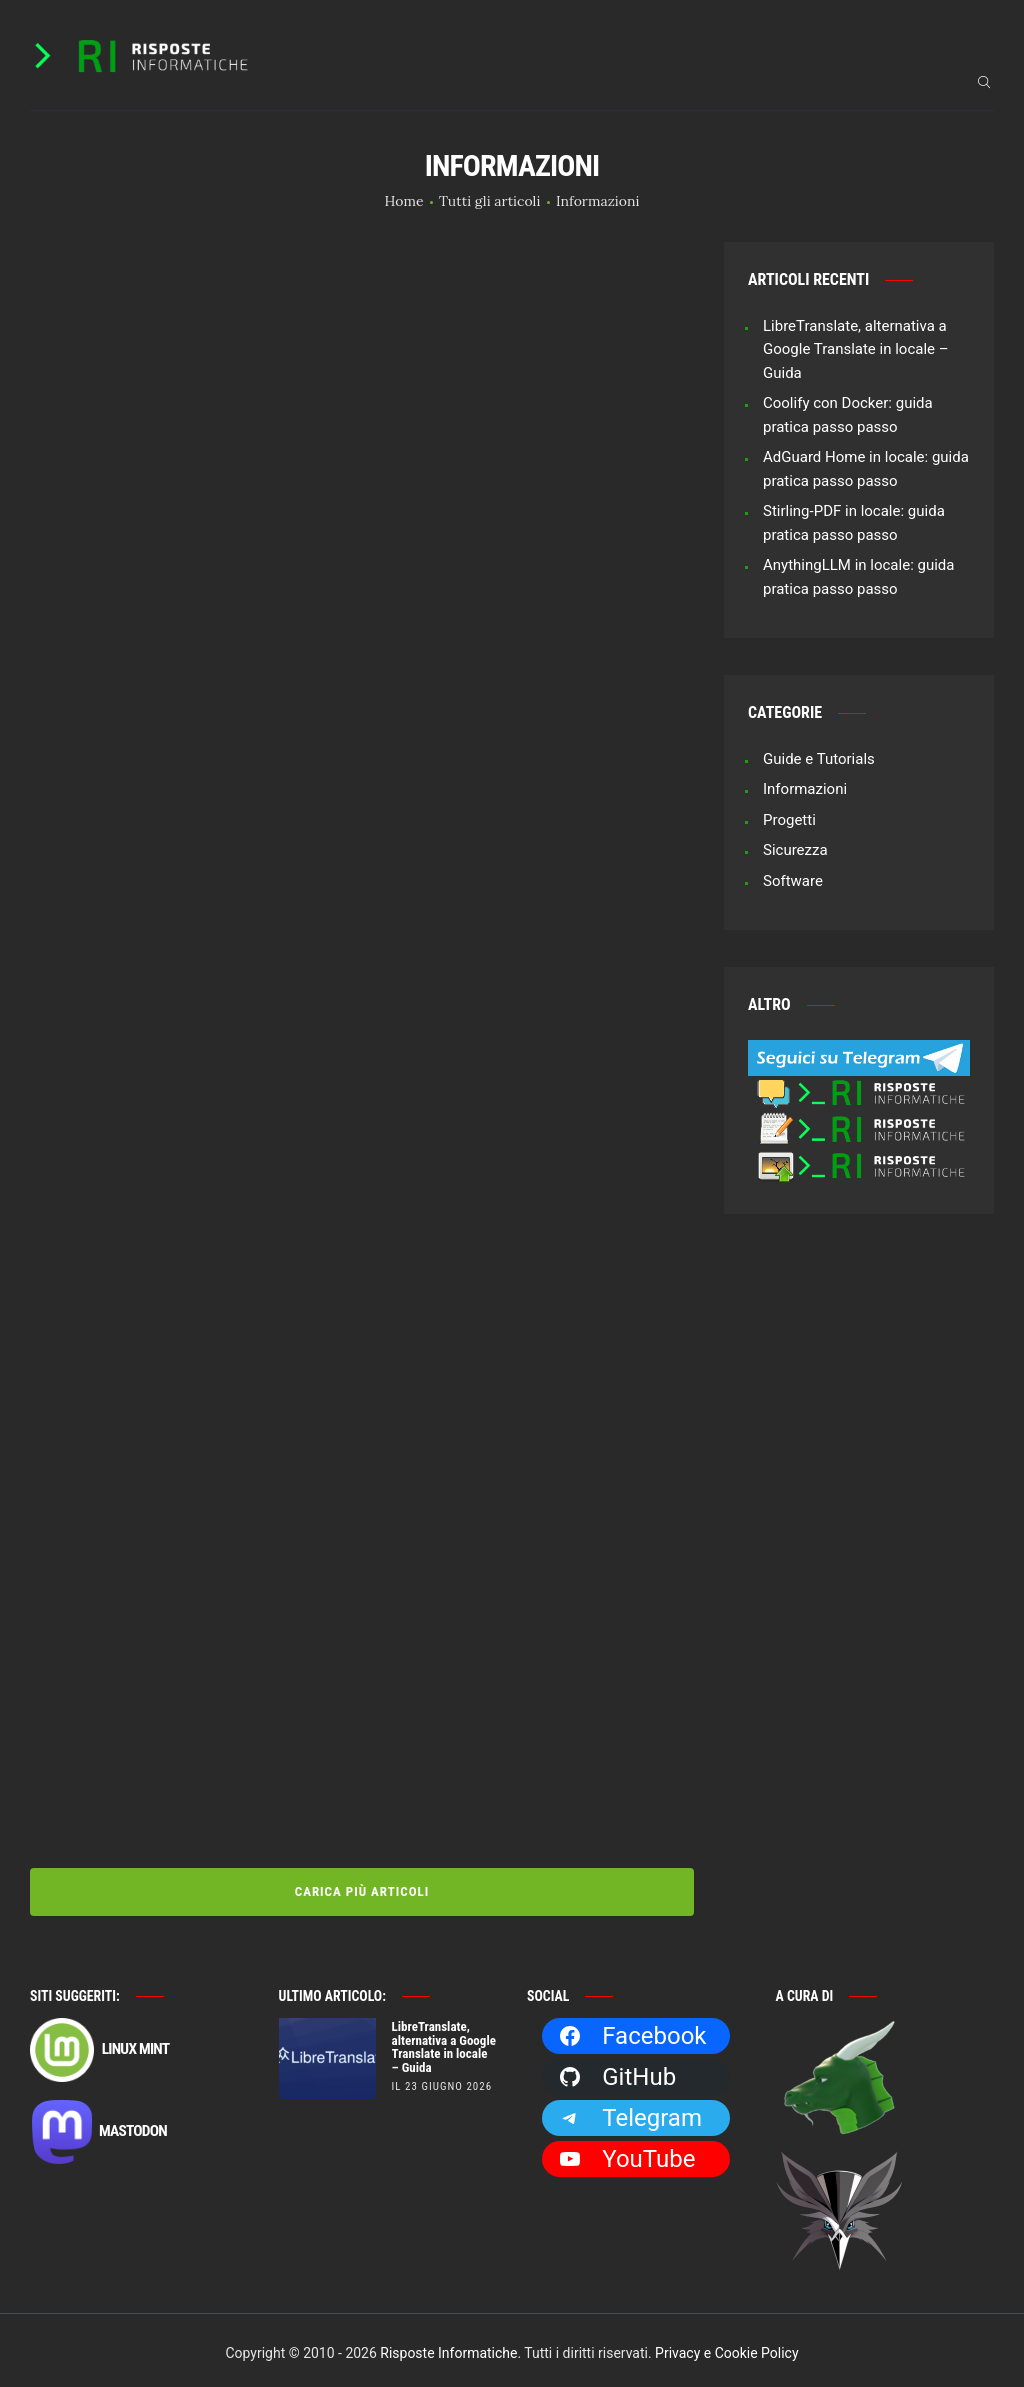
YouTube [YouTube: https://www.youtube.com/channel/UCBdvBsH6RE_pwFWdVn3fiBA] (626, 2153)
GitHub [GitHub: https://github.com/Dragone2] (617, 2071)
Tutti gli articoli (489, 201)
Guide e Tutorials (819, 759)
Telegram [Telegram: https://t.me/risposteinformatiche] (630, 2112)
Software (793, 881)
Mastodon (98, 2127)
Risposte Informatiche (448, 2347)
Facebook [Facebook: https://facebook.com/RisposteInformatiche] (632, 2030)
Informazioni (805, 789)
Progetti (789, 820)
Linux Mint (99, 2044)
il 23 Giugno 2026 (442, 2080)
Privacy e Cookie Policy (726, 2347)
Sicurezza (795, 850)
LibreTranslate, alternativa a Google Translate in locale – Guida (856, 349)
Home (404, 201)
